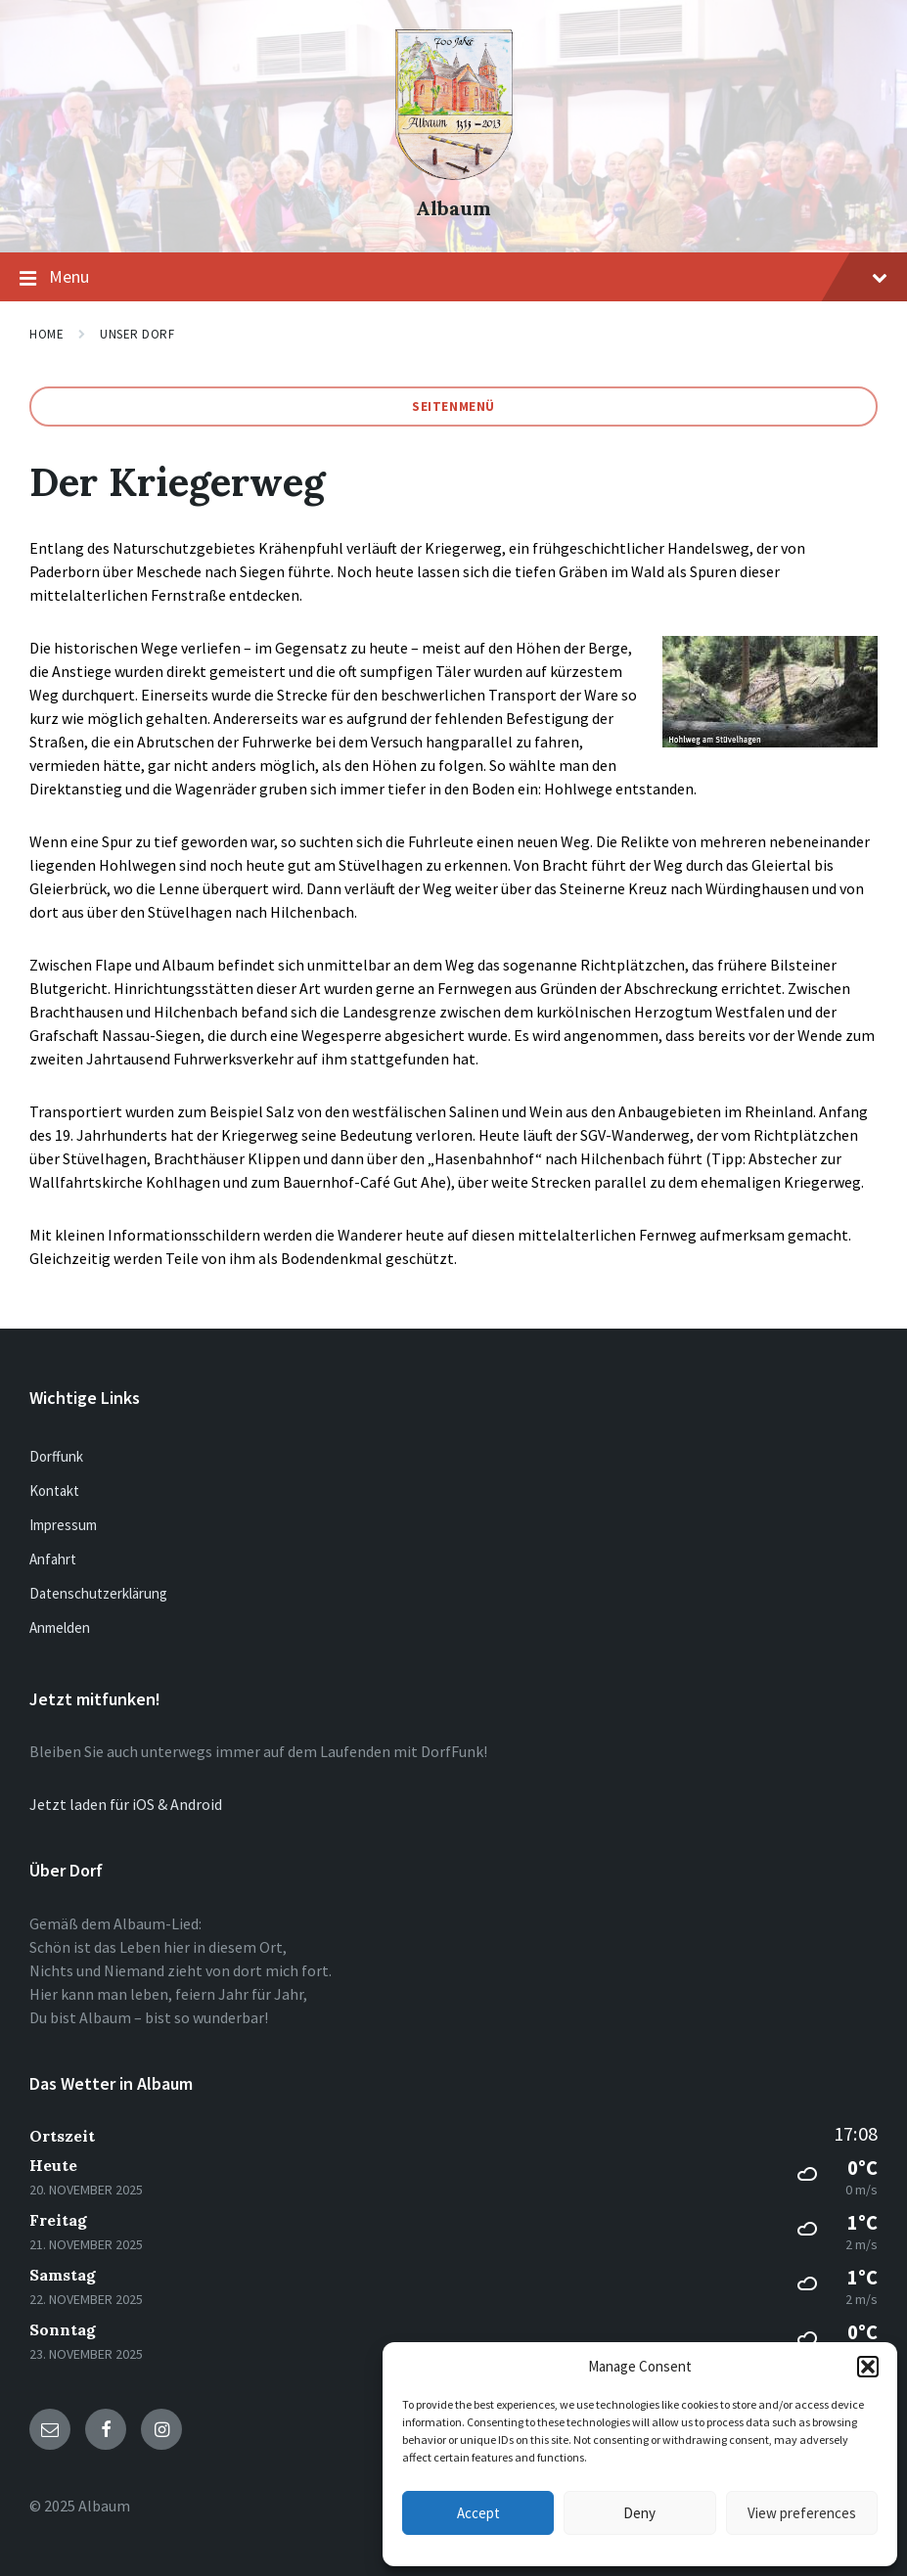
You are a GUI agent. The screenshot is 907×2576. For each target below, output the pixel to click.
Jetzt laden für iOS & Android (125, 1804)
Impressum (63, 1524)
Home (46, 334)
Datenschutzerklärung (98, 1593)
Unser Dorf (137, 334)
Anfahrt (52, 1559)
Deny (639, 2513)
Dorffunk (56, 1456)
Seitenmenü (453, 406)
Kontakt (54, 1490)
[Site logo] (454, 174)
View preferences (802, 2513)
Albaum (453, 208)
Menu (453, 278)
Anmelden (59, 1627)
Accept (478, 2513)
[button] (868, 2366)
